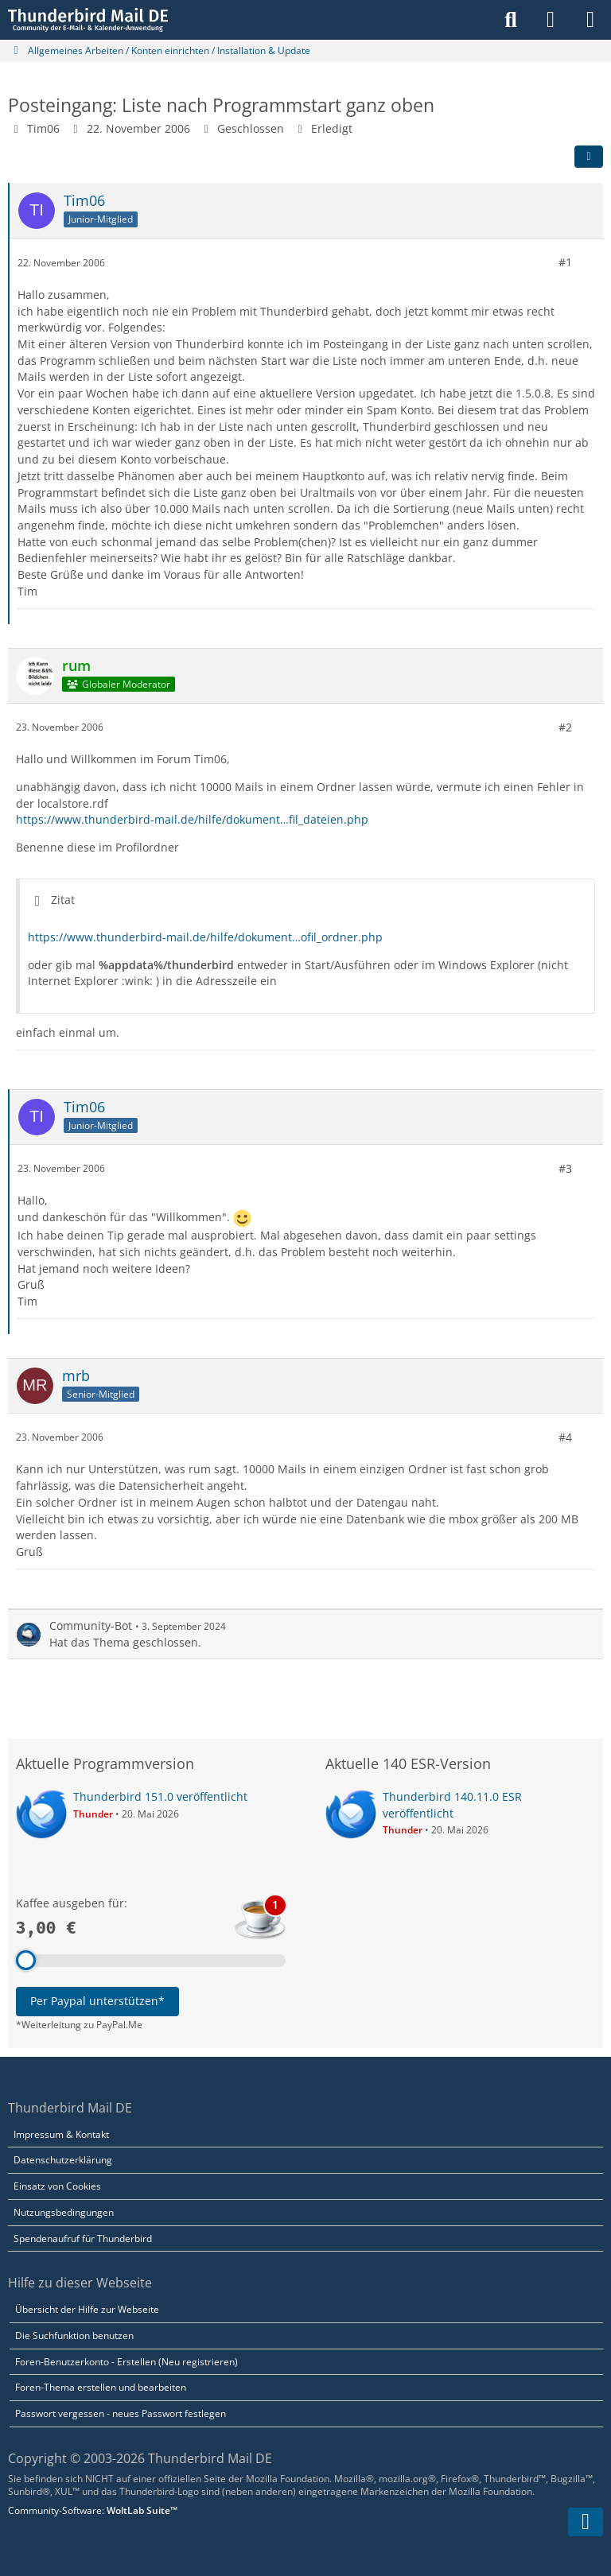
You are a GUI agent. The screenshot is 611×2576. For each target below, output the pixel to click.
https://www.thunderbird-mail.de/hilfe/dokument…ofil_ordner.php (205, 937)
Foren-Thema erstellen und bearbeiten (100, 2387)
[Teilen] (588, 156)
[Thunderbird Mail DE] (88, 20)
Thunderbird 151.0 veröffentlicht (160, 1796)
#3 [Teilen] (565, 1167)
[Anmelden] (550, 20)
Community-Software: (92, 2510)
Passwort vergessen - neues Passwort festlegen (120, 2413)
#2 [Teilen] (565, 726)
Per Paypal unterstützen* (97, 2000)
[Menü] (590, 20)
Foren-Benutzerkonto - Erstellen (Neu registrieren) (126, 2361)
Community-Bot (90, 1625)
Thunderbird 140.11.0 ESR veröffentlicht (452, 1805)
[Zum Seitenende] (585, 2522)
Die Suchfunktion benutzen (74, 2335)
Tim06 (43, 128)
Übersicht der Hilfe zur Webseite (87, 2309)
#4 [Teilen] (565, 1437)
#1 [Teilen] (565, 262)
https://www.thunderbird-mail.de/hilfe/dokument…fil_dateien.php (192, 819)
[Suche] (511, 20)
